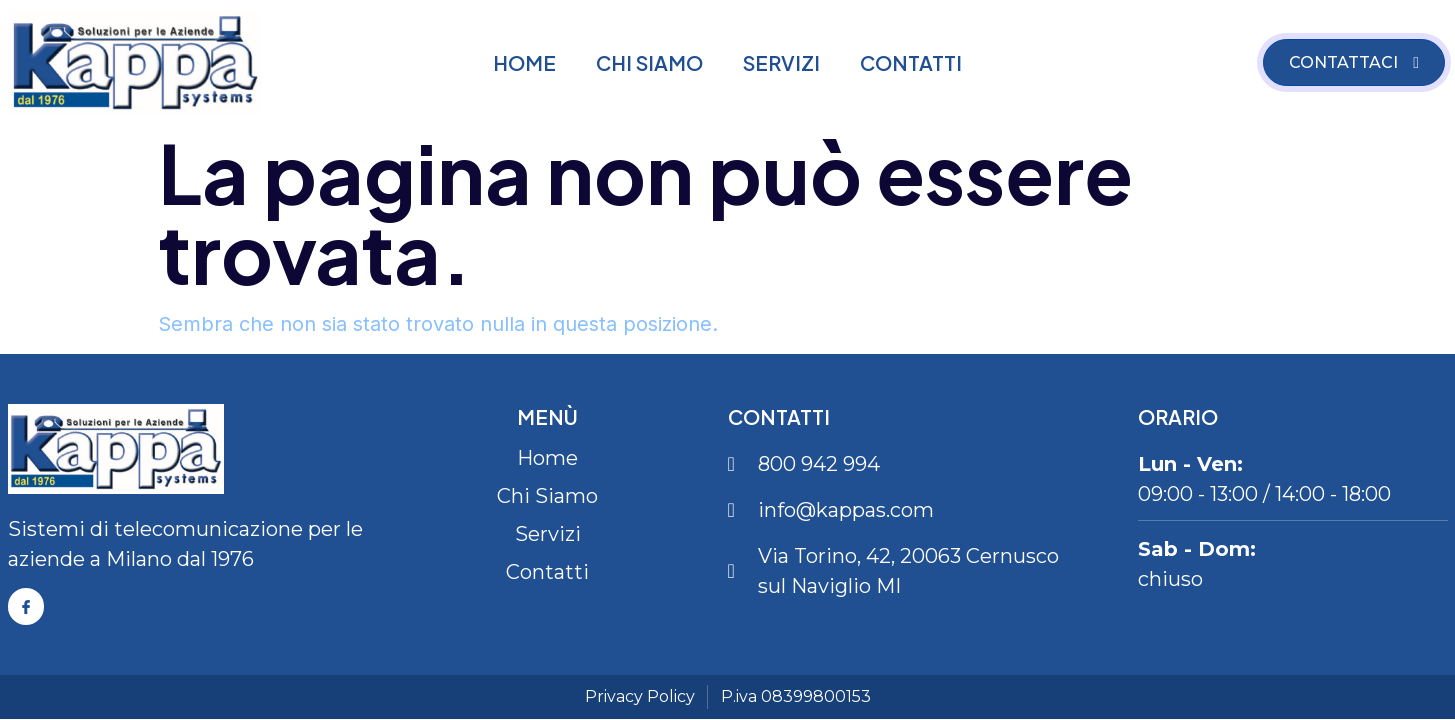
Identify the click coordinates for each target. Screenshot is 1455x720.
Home (524, 62)
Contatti (911, 62)
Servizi (781, 62)
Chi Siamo (649, 62)
